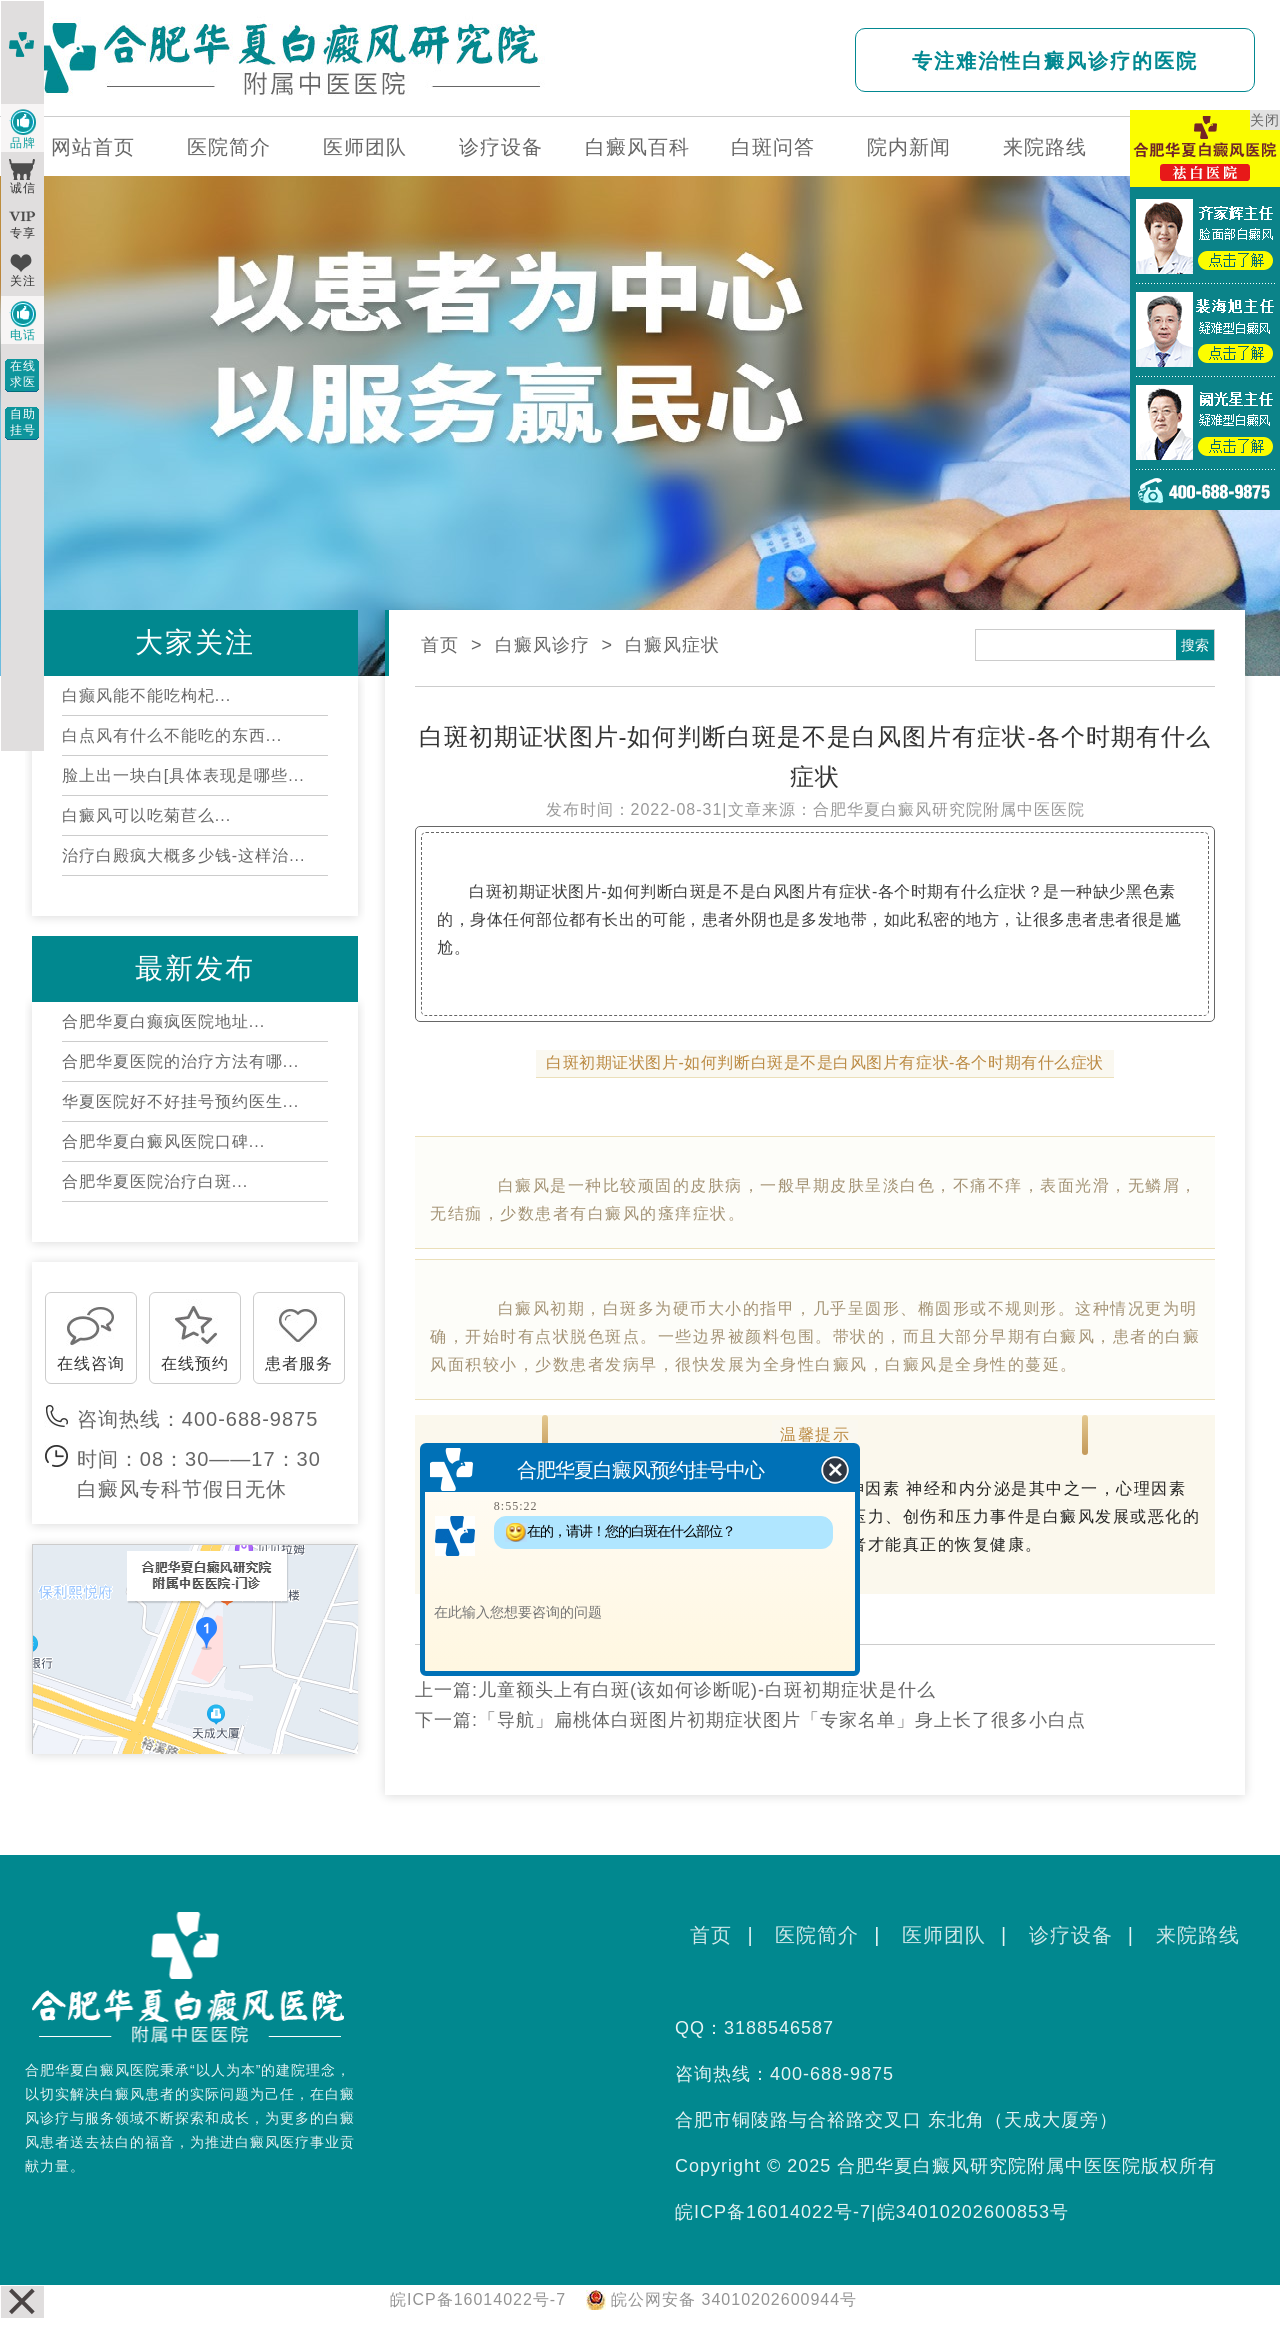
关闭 (1265, 120)
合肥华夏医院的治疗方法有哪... (180, 1061)
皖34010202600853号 (973, 2212)
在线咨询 (91, 1363)
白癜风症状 (672, 645)
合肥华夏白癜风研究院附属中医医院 (949, 809)
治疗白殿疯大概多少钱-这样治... (184, 855)
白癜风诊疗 (542, 645)
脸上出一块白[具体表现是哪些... (183, 775)
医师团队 (365, 147)
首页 (440, 645)
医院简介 (229, 147)
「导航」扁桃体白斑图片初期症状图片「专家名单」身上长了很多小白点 (782, 1720)
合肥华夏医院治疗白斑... (155, 1181)
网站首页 (93, 147)
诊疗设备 (501, 147)
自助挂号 (23, 422)
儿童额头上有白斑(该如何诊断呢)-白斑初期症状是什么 (707, 1690)
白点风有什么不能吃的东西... (172, 735)
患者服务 (299, 1363)
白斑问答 (773, 147)
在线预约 (195, 1363)
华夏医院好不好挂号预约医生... (180, 1101)
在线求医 (23, 374)
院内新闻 (909, 147)
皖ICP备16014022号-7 (773, 2212)
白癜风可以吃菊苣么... (146, 815)
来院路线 (1045, 147)
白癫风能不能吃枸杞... (146, 695)
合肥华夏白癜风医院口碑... (163, 1141)
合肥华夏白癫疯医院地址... (163, 1021)
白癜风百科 (637, 147)
